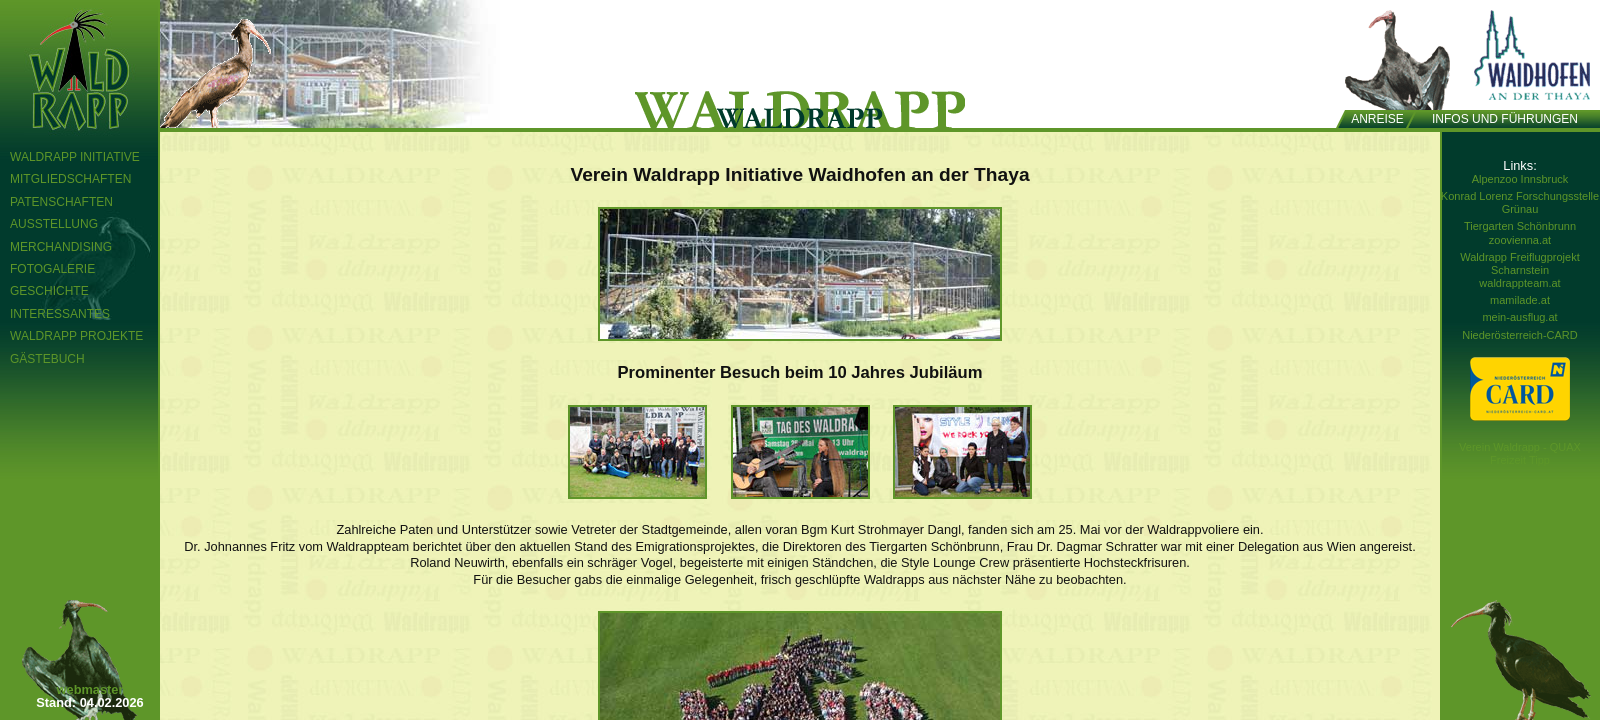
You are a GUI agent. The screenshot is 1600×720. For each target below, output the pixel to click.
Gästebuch (47, 359)
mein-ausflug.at (1519, 317)
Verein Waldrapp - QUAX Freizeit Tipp (1520, 453)
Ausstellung (54, 224)
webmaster (90, 689)
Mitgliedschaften (70, 179)
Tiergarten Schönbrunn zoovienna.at (1520, 232)
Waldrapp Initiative (75, 157)
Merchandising (61, 247)
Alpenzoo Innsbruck (1520, 179)
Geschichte (49, 291)
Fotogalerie (52, 269)
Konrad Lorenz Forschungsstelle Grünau (1520, 202)
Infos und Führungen (1505, 119)
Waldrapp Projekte (76, 336)
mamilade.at (1520, 300)
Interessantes (60, 314)
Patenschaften (61, 202)
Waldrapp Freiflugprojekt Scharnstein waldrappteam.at (1519, 270)
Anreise (1377, 119)
